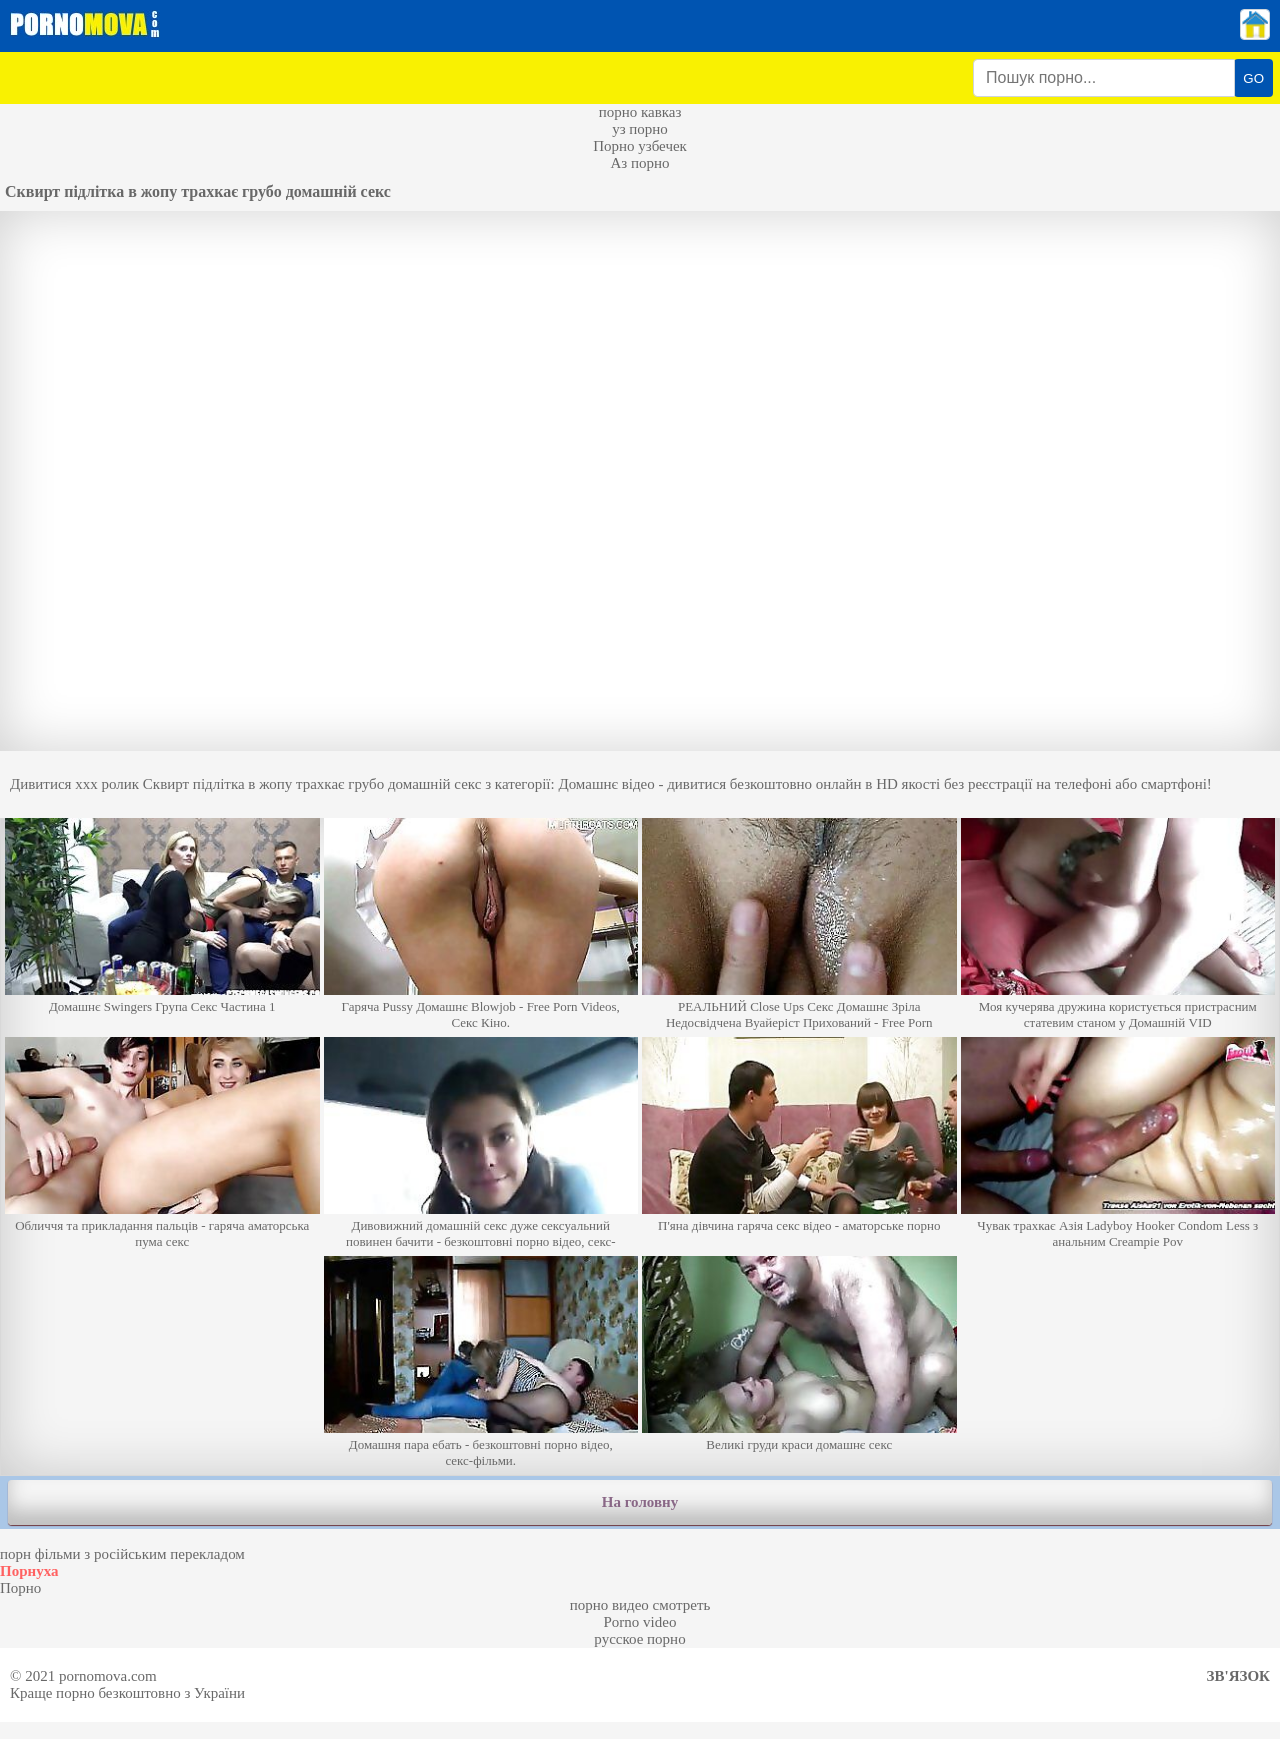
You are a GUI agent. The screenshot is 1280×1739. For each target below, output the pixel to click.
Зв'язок (1238, 1676)
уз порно (640, 129)
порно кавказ (640, 112)
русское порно (639, 1639)
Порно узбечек (640, 146)
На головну (640, 1502)
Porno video (640, 1622)
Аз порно (639, 163)
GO (1253, 78)
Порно (20, 1588)
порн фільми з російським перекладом (122, 1554)
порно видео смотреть (640, 1605)
